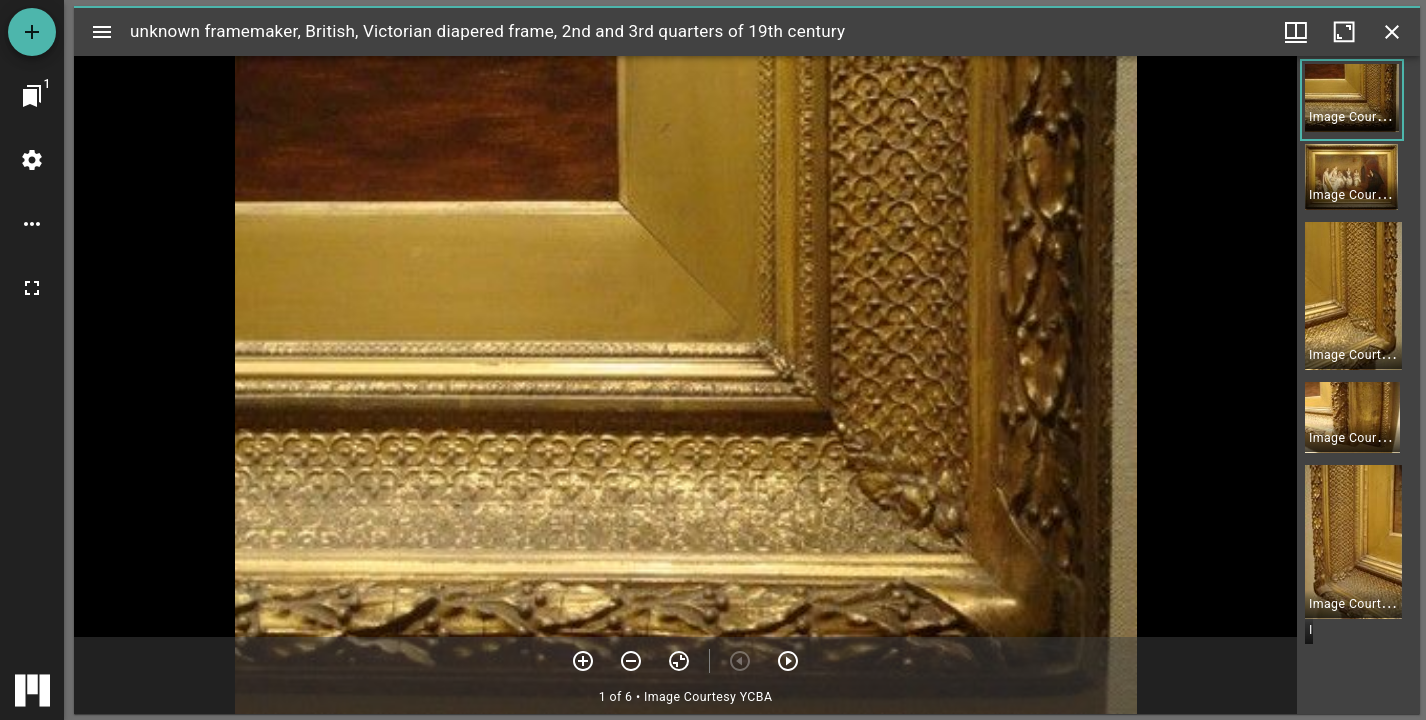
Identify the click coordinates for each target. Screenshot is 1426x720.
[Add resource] (32, 32)
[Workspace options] (32, 224)
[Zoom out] (631, 661)
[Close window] (1392, 32)
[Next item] (788, 661)
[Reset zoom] (679, 661)
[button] (1352, 100)
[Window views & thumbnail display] (1296, 32)
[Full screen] (32, 288)
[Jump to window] (32, 96)
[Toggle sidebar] (102, 32)
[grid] (1358, 385)
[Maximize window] (1344, 32)
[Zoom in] (583, 661)
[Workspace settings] (32, 160)
